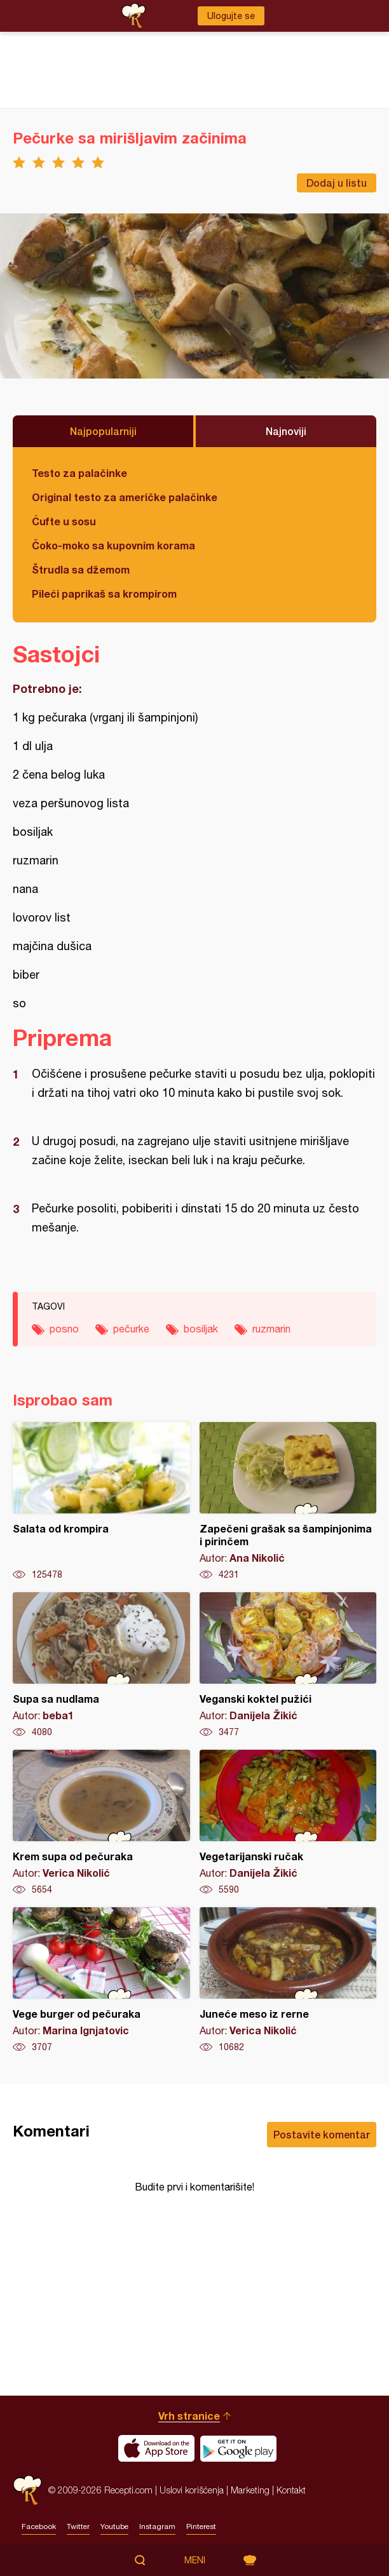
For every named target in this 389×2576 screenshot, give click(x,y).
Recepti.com (27, 2490)
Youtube (114, 2526)
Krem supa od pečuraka (101, 1823)
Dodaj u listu (336, 183)
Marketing (250, 2490)
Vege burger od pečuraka (101, 1980)
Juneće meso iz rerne (288, 1980)
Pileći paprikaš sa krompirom (104, 593)
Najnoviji (286, 431)
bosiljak (201, 1328)
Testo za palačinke (79, 473)
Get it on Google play (238, 2448)
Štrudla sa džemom (81, 569)
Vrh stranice (189, 2416)
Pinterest (201, 2526)
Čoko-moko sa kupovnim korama (113, 545)
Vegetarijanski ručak (288, 1823)
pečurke (131, 1328)
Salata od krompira (101, 1501)
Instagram (157, 2526)
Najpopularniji (103, 431)
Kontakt (291, 2490)
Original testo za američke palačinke (124, 497)
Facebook (39, 2526)
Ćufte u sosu (64, 521)
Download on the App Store (156, 2448)
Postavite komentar (321, 2134)
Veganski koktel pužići (288, 1665)
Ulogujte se (231, 16)
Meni (194, 2560)
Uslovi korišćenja (192, 2490)
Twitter (78, 2526)
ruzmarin (271, 1328)
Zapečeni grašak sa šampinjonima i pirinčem (288, 1501)
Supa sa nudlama (101, 1665)
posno (64, 1328)
